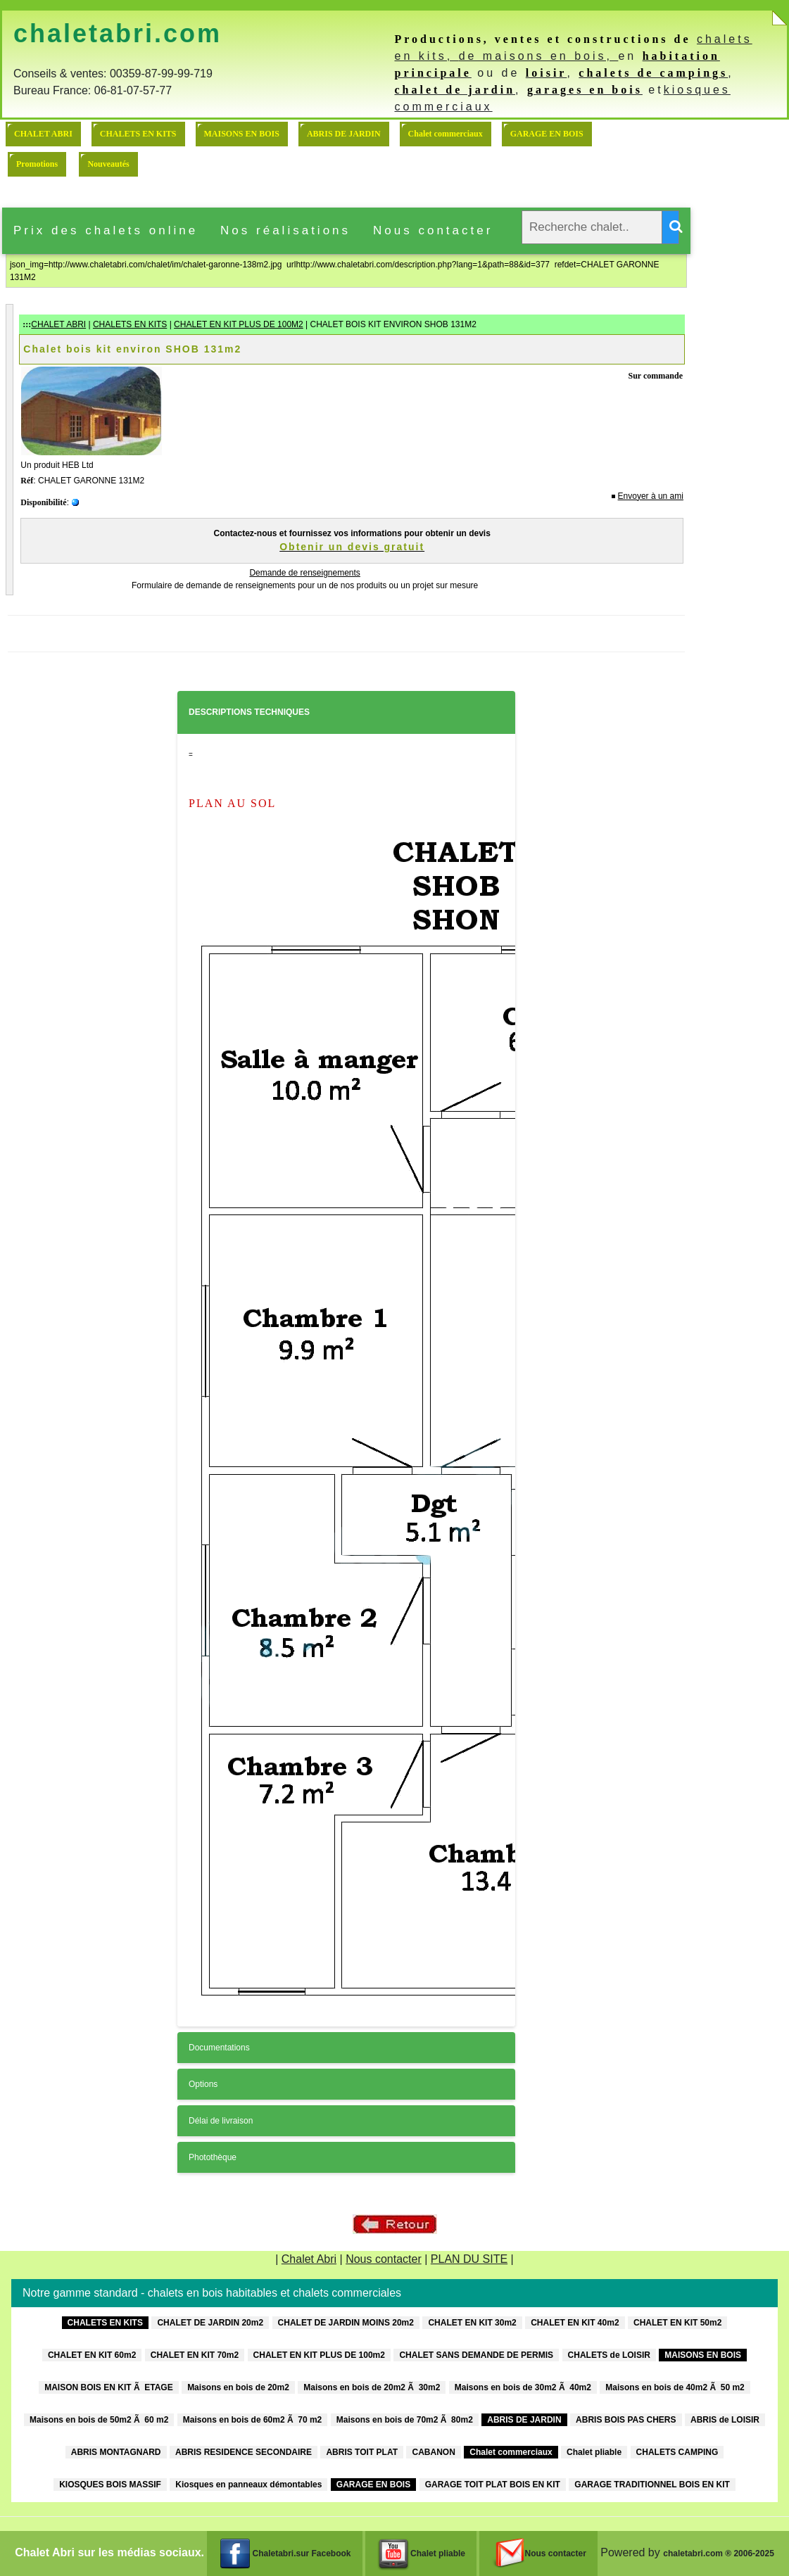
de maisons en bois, (539, 56)
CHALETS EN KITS (138, 134)
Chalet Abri (309, 2259)
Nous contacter (433, 230)
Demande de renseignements (304, 573)
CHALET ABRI (43, 134)
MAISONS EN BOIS (241, 134)
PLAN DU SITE (469, 2259)
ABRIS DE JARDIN (344, 134)
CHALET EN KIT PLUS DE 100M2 (238, 324)
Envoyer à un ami (650, 496)
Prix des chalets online (105, 230)
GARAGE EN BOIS (546, 134)
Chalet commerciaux (445, 134)
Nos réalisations (285, 230)
